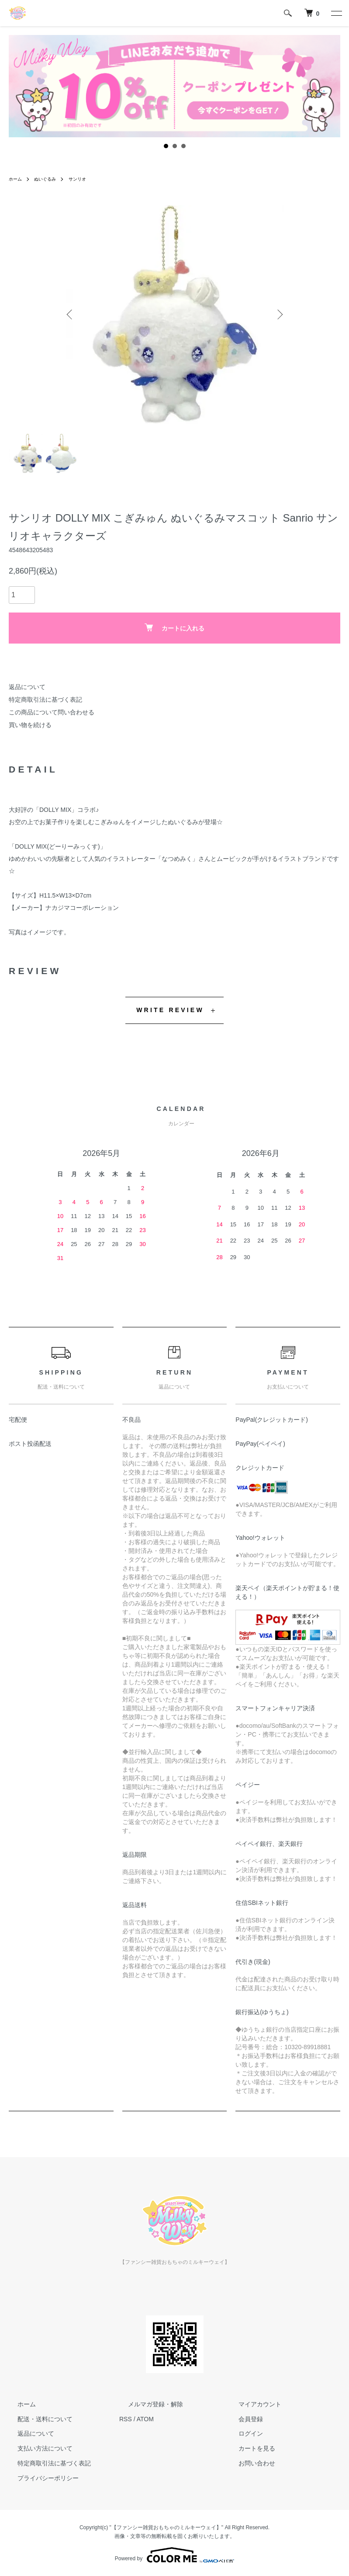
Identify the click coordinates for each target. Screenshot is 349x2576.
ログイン (242, 2433)
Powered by (174, 2555)
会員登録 (242, 2419)
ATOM (145, 2419)
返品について (27, 686)
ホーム (16, 179)
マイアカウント (251, 2404)
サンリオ (86, 179)
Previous (72, 314)
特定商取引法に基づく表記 (45, 699)
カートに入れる (174, 627)
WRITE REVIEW (170, 1009)
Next (277, 314)
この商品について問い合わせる (51, 712)
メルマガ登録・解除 (146, 2404)
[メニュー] (336, 13)
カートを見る (248, 2448)
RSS (125, 2419)
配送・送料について (36, 2419)
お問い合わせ (248, 2463)
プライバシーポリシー (39, 2478)
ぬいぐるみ (50, 179)
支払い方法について (36, 2448)
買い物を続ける (30, 724)
